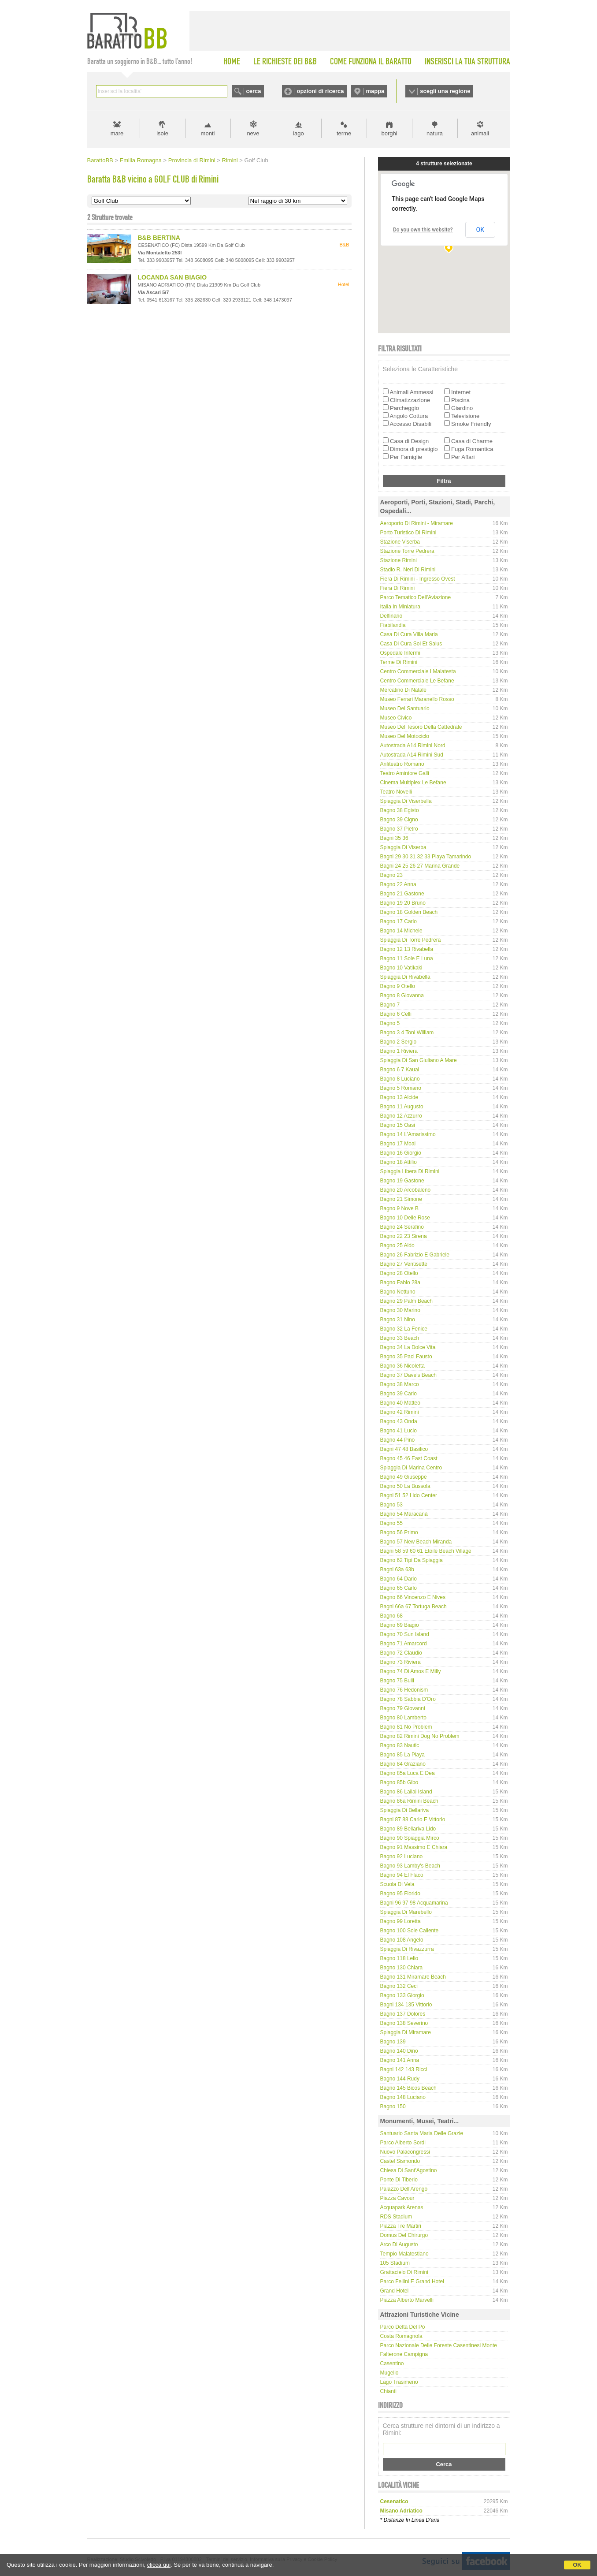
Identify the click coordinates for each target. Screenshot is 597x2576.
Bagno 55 (391, 1523)
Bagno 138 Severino (404, 2023)
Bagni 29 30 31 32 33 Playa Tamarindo (425, 857)
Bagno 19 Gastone (402, 1181)
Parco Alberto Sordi (403, 2143)
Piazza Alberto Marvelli (407, 2300)
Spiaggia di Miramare (405, 2032)
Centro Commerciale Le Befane (417, 681)
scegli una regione (445, 91)
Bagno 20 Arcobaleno (405, 1190)
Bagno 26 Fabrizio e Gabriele (414, 1255)
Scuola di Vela (397, 1884)
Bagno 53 (391, 1505)
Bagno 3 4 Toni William (407, 1032)
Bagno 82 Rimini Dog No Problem (420, 1736)
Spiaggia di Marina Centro (411, 1468)
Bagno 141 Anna (399, 2060)
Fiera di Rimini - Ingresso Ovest (417, 579)
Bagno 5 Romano (400, 1088)
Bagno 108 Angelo (401, 1940)
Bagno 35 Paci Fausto (406, 1356)
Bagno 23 (391, 875)
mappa (375, 91)
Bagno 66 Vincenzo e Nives (413, 1597)
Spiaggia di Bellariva (404, 1810)
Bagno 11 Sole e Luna (406, 958)
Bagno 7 (390, 1005)
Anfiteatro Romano (402, 764)
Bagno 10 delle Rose (405, 1218)
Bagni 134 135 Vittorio (406, 2005)
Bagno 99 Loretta (400, 1921)
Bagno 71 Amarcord (403, 1643)
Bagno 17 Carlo (398, 921)
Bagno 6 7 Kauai (399, 1069)
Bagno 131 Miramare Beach (413, 1977)
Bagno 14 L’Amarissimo (408, 1134)
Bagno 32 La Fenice (403, 1329)
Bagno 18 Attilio (398, 1162)
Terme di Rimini (399, 662)
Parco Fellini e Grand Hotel (412, 2281)
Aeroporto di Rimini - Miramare (416, 523)
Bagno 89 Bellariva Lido (408, 1829)
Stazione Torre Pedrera (407, 551)
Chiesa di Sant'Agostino (408, 2170)
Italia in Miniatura (400, 607)
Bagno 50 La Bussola (405, 1486)
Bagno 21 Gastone (402, 894)
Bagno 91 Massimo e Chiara (414, 1847)
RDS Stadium (396, 2217)
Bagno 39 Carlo (398, 1394)
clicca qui (159, 2564)
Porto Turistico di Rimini (408, 532)
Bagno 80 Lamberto (403, 1718)
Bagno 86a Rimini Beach (409, 1801)
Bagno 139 (393, 2042)
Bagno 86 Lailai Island (406, 1792)
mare (117, 133)
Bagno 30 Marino (400, 1310)
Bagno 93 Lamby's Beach (410, 1866)
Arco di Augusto (399, 2244)
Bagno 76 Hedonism (404, 1690)
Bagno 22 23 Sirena (403, 1236)
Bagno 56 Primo (399, 1532)
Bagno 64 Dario (398, 1579)
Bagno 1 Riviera (399, 1051)
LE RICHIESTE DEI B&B (285, 61)
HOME (231, 61)
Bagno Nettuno (397, 1292)
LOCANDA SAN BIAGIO (172, 277)
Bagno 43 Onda (398, 1421)
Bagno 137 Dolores (403, 2014)
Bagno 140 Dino (399, 2051)
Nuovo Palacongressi (405, 2152)
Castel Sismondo (400, 2161)
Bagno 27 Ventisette (403, 1264)
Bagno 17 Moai (398, 1144)
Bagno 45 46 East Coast (409, 1458)
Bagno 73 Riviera (400, 1662)
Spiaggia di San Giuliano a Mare (418, 1060)
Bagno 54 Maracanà (404, 1514)
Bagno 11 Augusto (401, 1106)
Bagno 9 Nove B (399, 1208)
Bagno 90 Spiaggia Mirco (409, 1838)
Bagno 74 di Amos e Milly (410, 1671)
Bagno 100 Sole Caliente (409, 1930)
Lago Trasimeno (399, 2382)
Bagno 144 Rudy (399, 2079)
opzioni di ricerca (320, 91)
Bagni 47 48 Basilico (404, 1449)
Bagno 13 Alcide (399, 1097)
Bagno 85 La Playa (402, 1755)
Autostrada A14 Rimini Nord (412, 745)
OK (577, 2564)
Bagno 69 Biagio (399, 1625)
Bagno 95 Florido (400, 1893)
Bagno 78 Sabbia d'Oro (408, 1699)
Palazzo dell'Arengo (404, 2189)
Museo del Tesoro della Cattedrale (421, 727)
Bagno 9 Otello (397, 986)
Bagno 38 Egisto (399, 810)
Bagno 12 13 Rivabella (407, 949)
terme (344, 133)
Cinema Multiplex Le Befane (413, 782)
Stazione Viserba (400, 542)
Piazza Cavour (397, 2198)
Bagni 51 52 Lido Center (408, 1495)
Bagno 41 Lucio (398, 1431)
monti (208, 133)
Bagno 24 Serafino (402, 1227)
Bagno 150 (393, 2106)
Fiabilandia (393, 625)
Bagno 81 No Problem (406, 1727)
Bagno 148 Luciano (403, 2097)
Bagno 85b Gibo (399, 1782)
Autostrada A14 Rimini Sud (411, 755)
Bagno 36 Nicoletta (402, 1366)
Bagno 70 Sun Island (404, 1634)
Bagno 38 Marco (399, 1384)
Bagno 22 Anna (398, 884)
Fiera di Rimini (397, 588)
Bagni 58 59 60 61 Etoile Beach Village (425, 1551)
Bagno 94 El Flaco (401, 1875)
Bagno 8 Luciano (400, 1079)
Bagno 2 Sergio (398, 1042)
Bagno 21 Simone (401, 1199)
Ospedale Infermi (400, 653)
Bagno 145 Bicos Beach (408, 2088)
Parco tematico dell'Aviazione (415, 597)
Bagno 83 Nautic (399, 1745)
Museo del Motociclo (404, 736)
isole (162, 133)
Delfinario (391, 616)
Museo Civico (396, 718)
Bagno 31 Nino (397, 1319)
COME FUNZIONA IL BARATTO (371, 61)
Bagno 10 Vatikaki (401, 968)
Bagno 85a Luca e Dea (407, 1773)
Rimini (230, 160)
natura (434, 133)
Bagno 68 (391, 1616)
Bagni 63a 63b (397, 1569)
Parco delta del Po (402, 2327)
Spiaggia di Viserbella (406, 801)
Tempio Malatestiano (404, 2254)
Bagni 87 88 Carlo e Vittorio (412, 1819)
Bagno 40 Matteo (400, 1403)
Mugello (389, 2373)
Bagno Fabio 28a (400, 1282)
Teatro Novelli (396, 792)
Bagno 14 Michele (401, 931)
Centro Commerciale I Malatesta (418, 671)
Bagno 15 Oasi (397, 1125)
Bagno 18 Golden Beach (409, 912)
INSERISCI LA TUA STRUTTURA (467, 61)
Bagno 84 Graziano (403, 1764)
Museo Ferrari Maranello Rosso (417, 699)
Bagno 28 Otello (399, 1273)
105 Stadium (395, 2263)
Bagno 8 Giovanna (402, 995)
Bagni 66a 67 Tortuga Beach (413, 1606)
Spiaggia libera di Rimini (410, 1171)
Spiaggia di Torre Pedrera (410, 940)
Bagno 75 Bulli (397, 1681)
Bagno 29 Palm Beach (406, 1301)
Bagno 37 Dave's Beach (408, 1375)
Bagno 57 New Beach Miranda (416, 1542)
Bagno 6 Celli (396, 1014)
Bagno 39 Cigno (399, 819)
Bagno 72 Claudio (401, 1653)
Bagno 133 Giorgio (402, 1995)
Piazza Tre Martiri (400, 2226)
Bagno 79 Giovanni (402, 1708)
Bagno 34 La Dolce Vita (408, 1347)
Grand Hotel (394, 2291)
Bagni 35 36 (394, 838)
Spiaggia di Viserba (403, 847)
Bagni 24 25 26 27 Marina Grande (420, 866)
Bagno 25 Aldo (397, 1245)
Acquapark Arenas (401, 2207)
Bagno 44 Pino (397, 1440)
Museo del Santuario (405, 708)
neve (253, 133)
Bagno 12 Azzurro (401, 1116)
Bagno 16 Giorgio (400, 1153)
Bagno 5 (390, 1023)
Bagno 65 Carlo (398, 1588)
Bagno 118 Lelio (399, 1958)
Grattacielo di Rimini (404, 2272)
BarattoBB (100, 160)
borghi (389, 133)
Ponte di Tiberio (399, 2180)
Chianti (388, 2391)
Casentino (392, 2363)
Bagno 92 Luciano (401, 1856)
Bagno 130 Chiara (401, 1968)
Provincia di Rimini (191, 160)
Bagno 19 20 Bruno (403, 903)
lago (298, 133)
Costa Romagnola (401, 2336)
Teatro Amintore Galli (404, 773)
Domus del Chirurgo (404, 2235)
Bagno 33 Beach (399, 1338)
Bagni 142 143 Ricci (403, 2069)
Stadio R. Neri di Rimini (408, 570)
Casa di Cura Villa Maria (409, 634)
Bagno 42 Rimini (399, 1412)
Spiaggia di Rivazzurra (407, 1949)
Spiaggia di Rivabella (405, 977)
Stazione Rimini (398, 560)
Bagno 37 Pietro (399, 829)
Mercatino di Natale (403, 690)
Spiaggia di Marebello (406, 1912)
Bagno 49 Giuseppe (403, 1477)
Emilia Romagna (141, 160)
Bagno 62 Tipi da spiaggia (411, 1560)
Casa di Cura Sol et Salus (411, 644)
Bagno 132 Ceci (399, 1986)
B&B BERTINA (159, 237)
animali (480, 133)
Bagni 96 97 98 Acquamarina (414, 1903)
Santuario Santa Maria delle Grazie (422, 2133)
